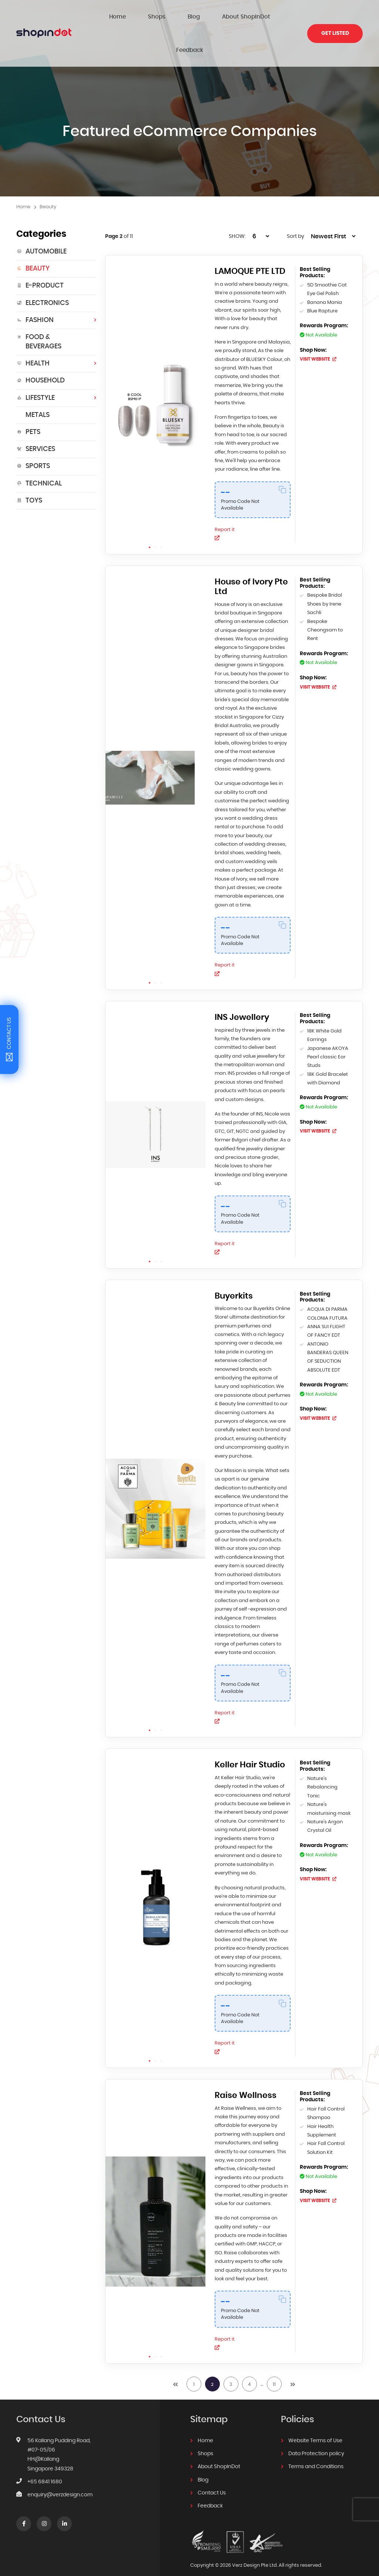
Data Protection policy (316, 2441)
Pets (28, 398)
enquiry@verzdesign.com (60, 2482)
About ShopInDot (209, 16)
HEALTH (33, 330)
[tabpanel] (155, 371)
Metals (38, 381)
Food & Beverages (38, 308)
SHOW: (237, 203)
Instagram (44, 2511)
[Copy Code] (283, 456)
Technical (39, 450)
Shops (146, 16)
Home (120, 16)
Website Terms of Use (315, 2428)
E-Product (40, 252)
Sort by (295, 203)
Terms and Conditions (315, 2454)
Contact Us (212, 2480)
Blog (171, 16)
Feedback (255, 16)
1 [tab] (149, 514)
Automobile (41, 218)
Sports (33, 433)
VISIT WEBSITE (319, 326)
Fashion (35, 287)
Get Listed (335, 16)
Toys (29, 467)
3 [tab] (161, 514)
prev (175, 2359)
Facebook (24, 2511)
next (292, 2359)
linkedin (64, 2511)
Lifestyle (35, 364)
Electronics (42, 269)
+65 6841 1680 (44, 2469)
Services (35, 415)
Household (40, 347)
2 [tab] (155, 514)
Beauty (33, 235)
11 (274, 2360)
